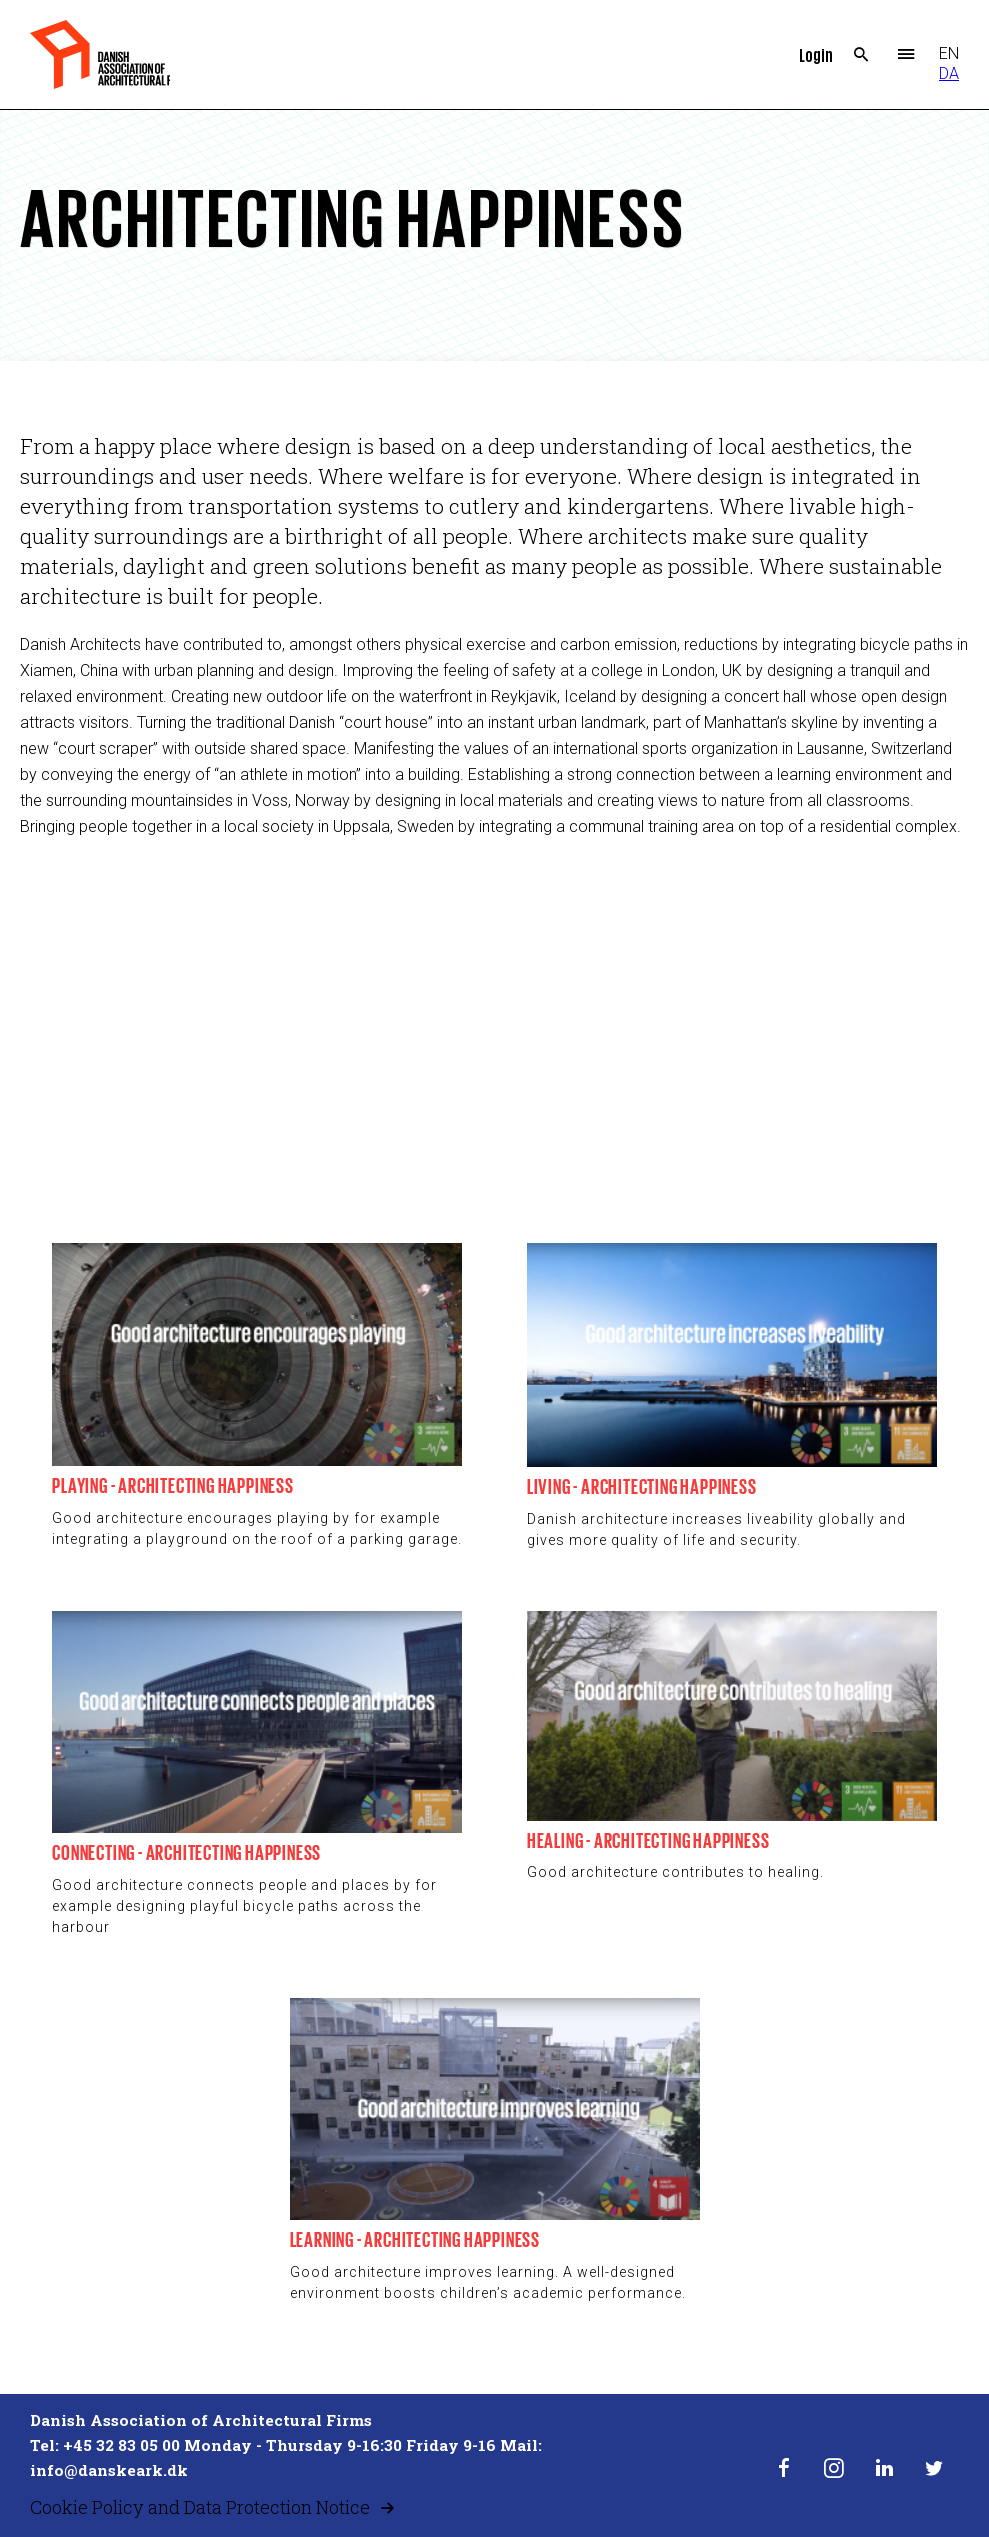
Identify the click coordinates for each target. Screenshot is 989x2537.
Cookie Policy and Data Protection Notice (200, 2507)
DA (949, 73)
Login (816, 54)
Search (861, 55)
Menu (906, 55)
